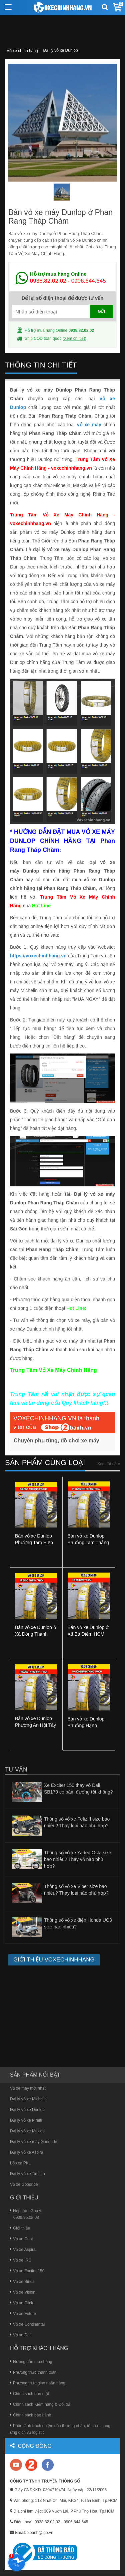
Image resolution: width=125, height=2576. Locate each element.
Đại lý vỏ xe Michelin (28, 2099)
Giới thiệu (20, 2228)
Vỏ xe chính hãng (22, 50)
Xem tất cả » (108, 1463)
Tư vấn (16, 1769)
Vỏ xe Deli (20, 2335)
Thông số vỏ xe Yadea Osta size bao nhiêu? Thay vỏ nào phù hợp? (77, 1859)
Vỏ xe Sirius (22, 2281)
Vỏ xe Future (23, 2313)
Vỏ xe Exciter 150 (27, 2271)
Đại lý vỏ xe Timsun (27, 2173)
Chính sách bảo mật (29, 2393)
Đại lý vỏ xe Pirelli (26, 2120)
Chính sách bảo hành (30, 2415)
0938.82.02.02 (48, 281)
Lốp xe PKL (20, 2163)
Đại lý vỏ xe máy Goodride (33, 2141)
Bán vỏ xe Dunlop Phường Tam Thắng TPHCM (88, 1542)
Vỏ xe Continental (27, 2324)
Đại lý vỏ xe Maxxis (27, 2131)
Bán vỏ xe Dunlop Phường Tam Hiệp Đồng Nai (34, 1542)
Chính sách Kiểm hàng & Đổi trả (40, 2404)
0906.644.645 (88, 281)
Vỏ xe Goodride (24, 2184)
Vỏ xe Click (21, 2303)
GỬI (101, 311)
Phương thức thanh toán (33, 2372)
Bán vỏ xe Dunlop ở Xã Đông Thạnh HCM (35, 1634)
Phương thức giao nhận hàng (37, 2383)
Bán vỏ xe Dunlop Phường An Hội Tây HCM (35, 1725)
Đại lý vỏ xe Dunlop (60, 50)
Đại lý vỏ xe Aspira (26, 2152)
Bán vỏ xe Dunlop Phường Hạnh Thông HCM (86, 1725)
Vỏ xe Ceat (21, 2239)
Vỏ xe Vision (22, 2292)
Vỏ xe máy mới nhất (28, 2088)
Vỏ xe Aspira (23, 2249)
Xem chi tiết (74, 338)
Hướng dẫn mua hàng (31, 2361)
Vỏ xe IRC (20, 2260)
